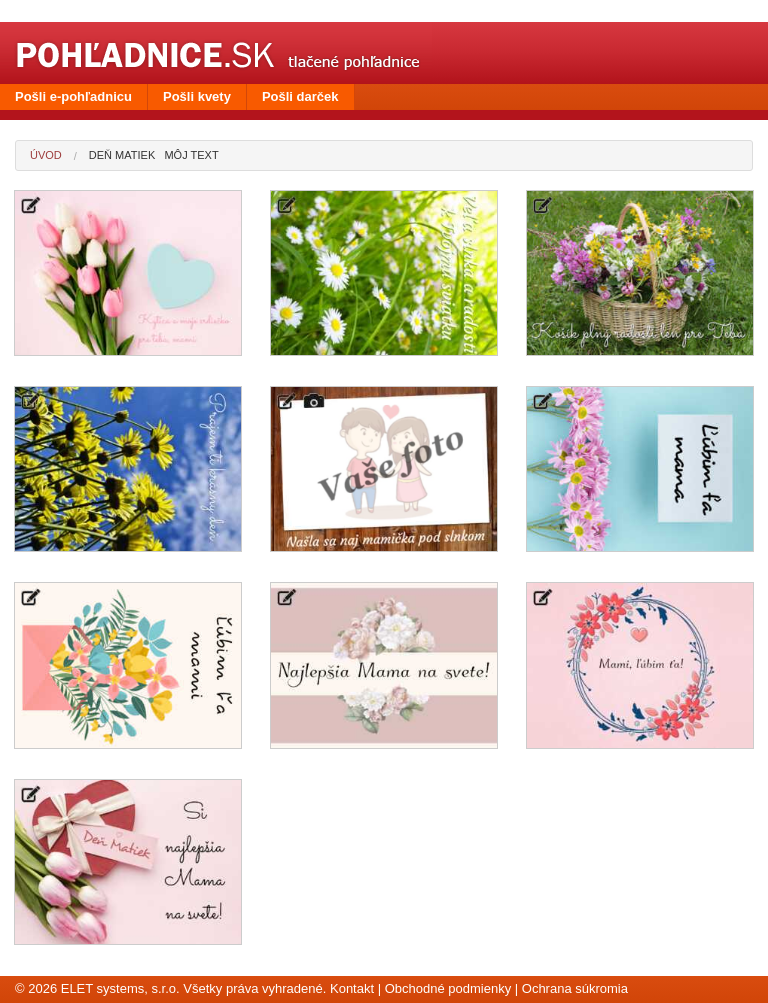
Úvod (46, 155)
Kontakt (352, 988)
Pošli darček (300, 96)
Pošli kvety (197, 96)
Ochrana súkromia (575, 988)
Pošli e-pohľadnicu (73, 96)
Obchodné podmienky (448, 988)
